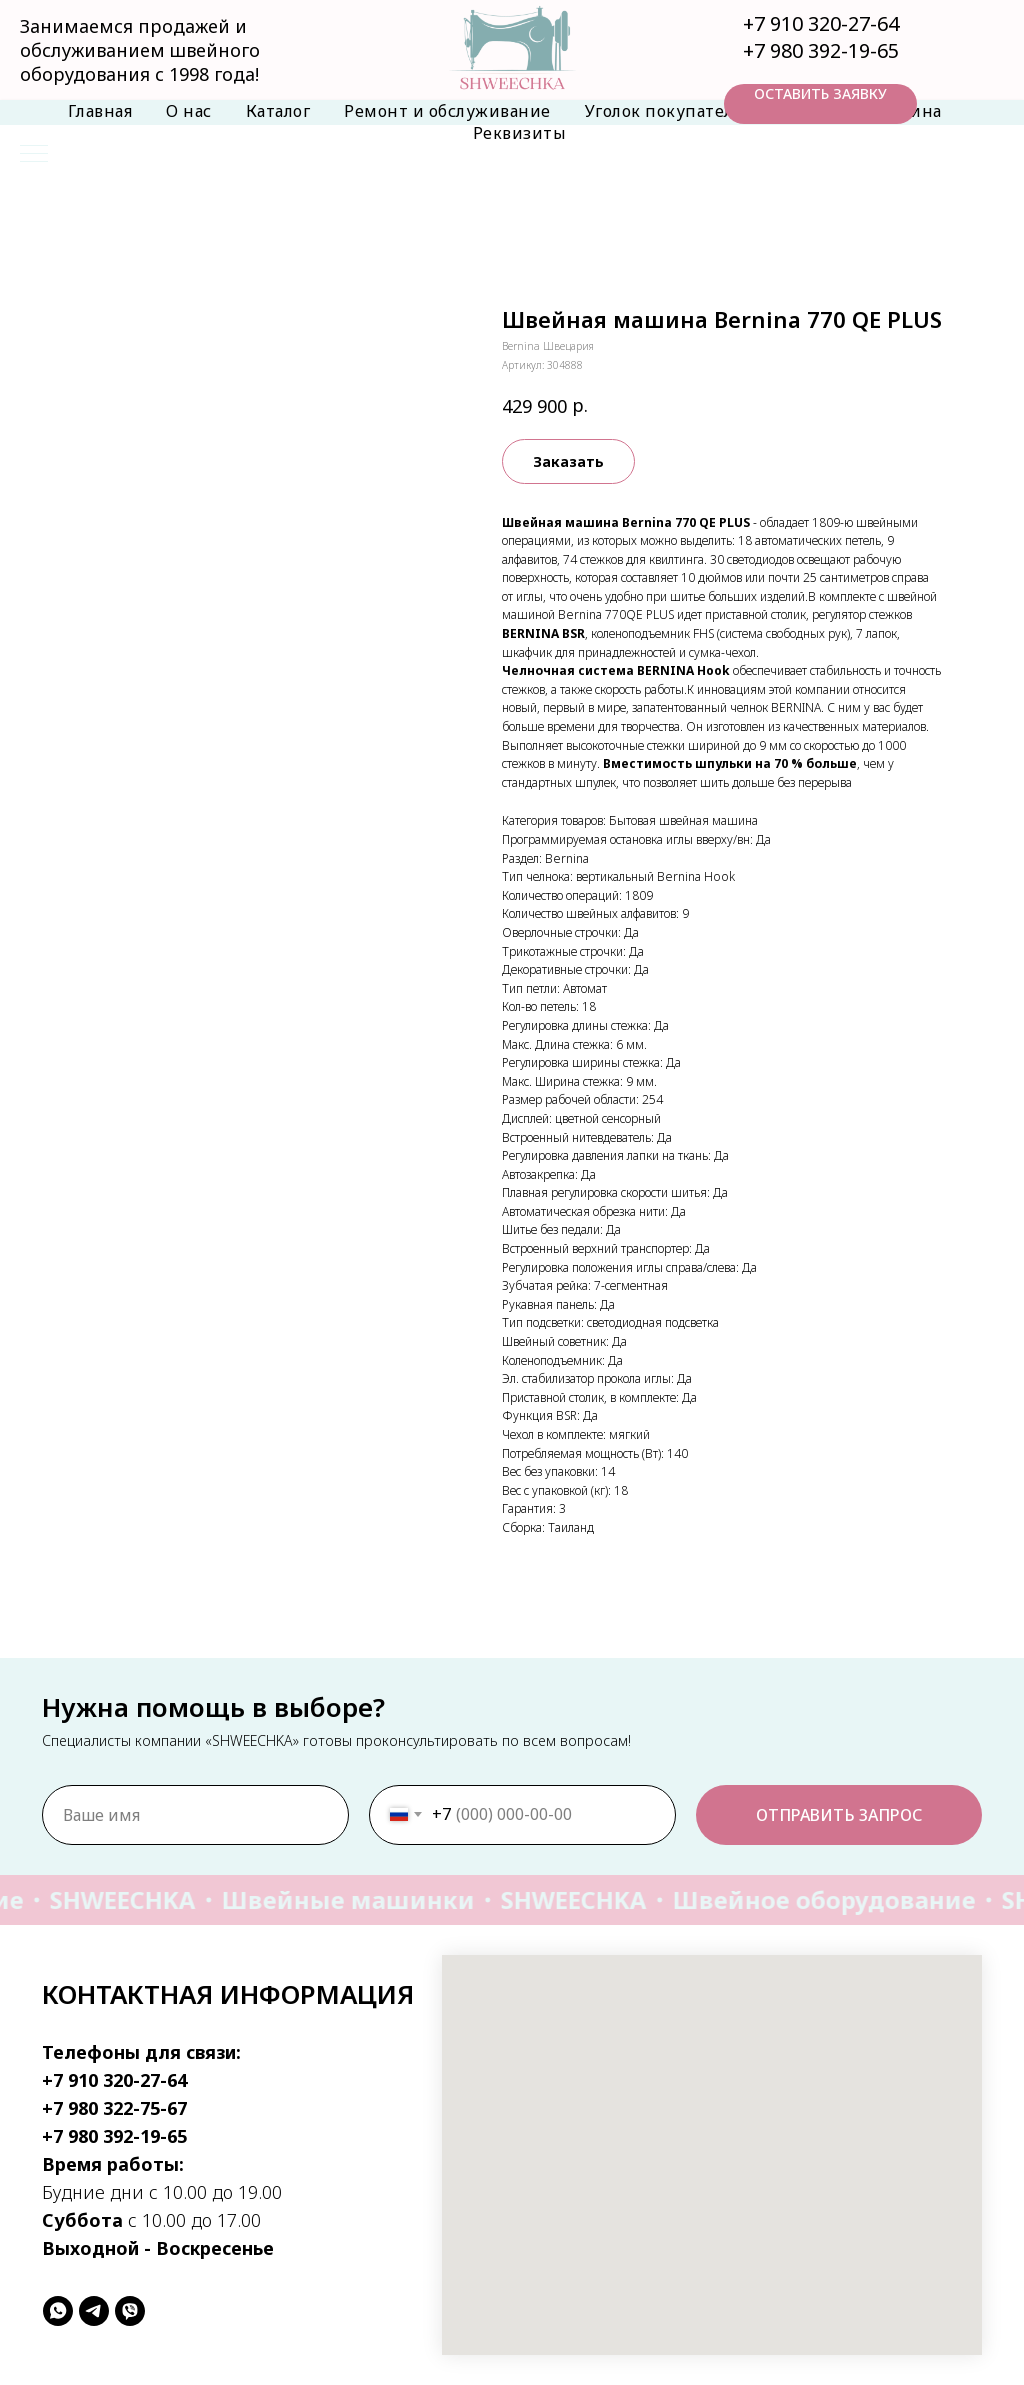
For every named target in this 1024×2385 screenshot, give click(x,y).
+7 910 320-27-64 (821, 23)
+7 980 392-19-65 (821, 50)
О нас (189, 111)
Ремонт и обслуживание (447, 111)
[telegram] (94, 2311)
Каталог (278, 111)
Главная (100, 111)
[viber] (130, 2311)
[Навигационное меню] (34, 155)
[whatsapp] (58, 2311)
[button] (820, 104)
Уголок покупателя (664, 111)
